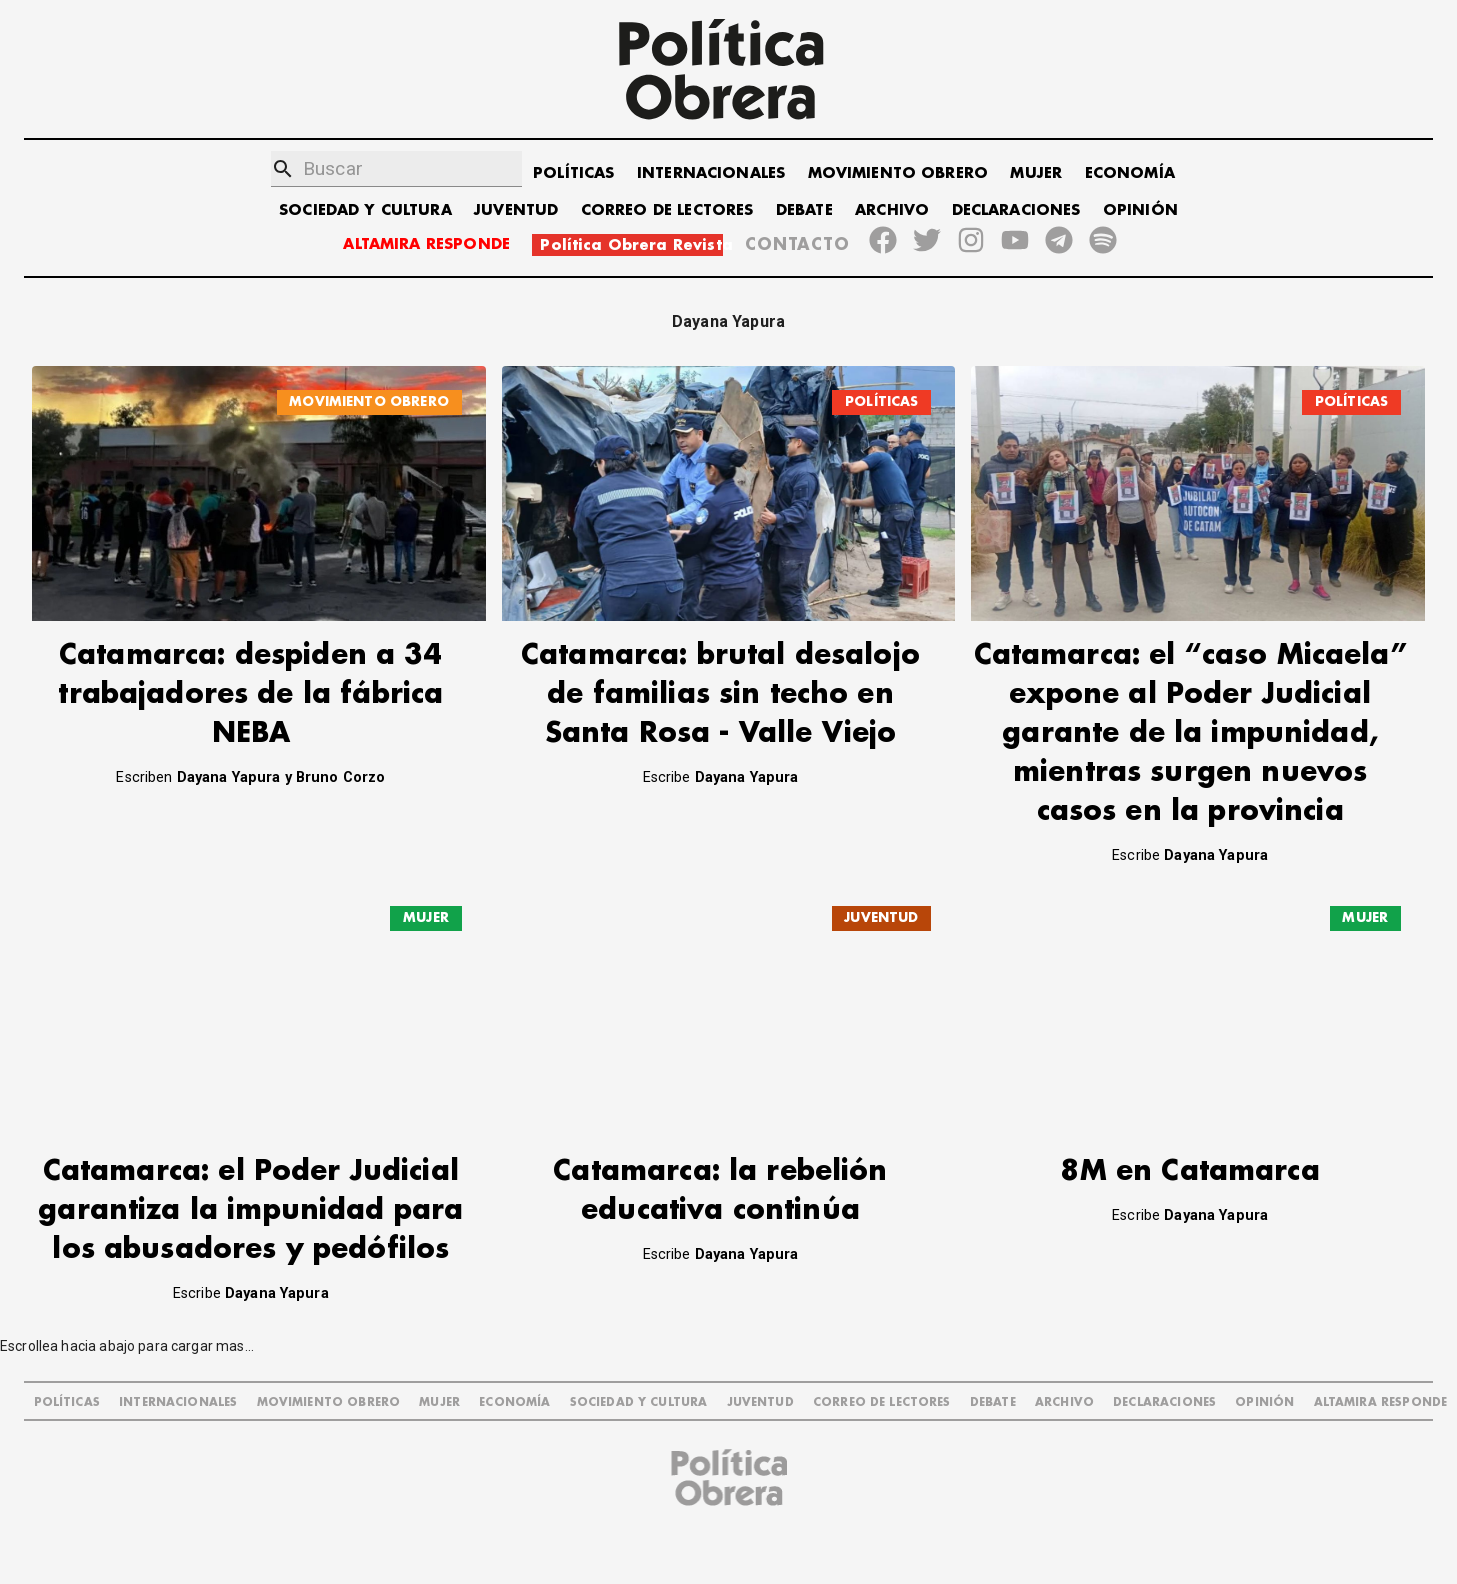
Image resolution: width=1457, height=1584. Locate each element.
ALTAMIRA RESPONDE (426, 244)
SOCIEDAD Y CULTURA (365, 210)
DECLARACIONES (1016, 210)
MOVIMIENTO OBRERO (898, 173)
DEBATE (804, 210)
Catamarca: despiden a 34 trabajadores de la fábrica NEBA (250, 694)
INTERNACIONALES (711, 173)
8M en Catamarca (1190, 1131)
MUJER (1036, 173)
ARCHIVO (892, 210)
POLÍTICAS (573, 173)
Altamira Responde (1381, 1361)
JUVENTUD (516, 210)
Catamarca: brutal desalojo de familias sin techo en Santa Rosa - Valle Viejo (720, 694)
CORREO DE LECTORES (667, 210)
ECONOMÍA (1130, 173)
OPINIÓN (1140, 210)
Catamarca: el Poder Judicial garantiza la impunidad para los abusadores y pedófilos (250, 1170)
